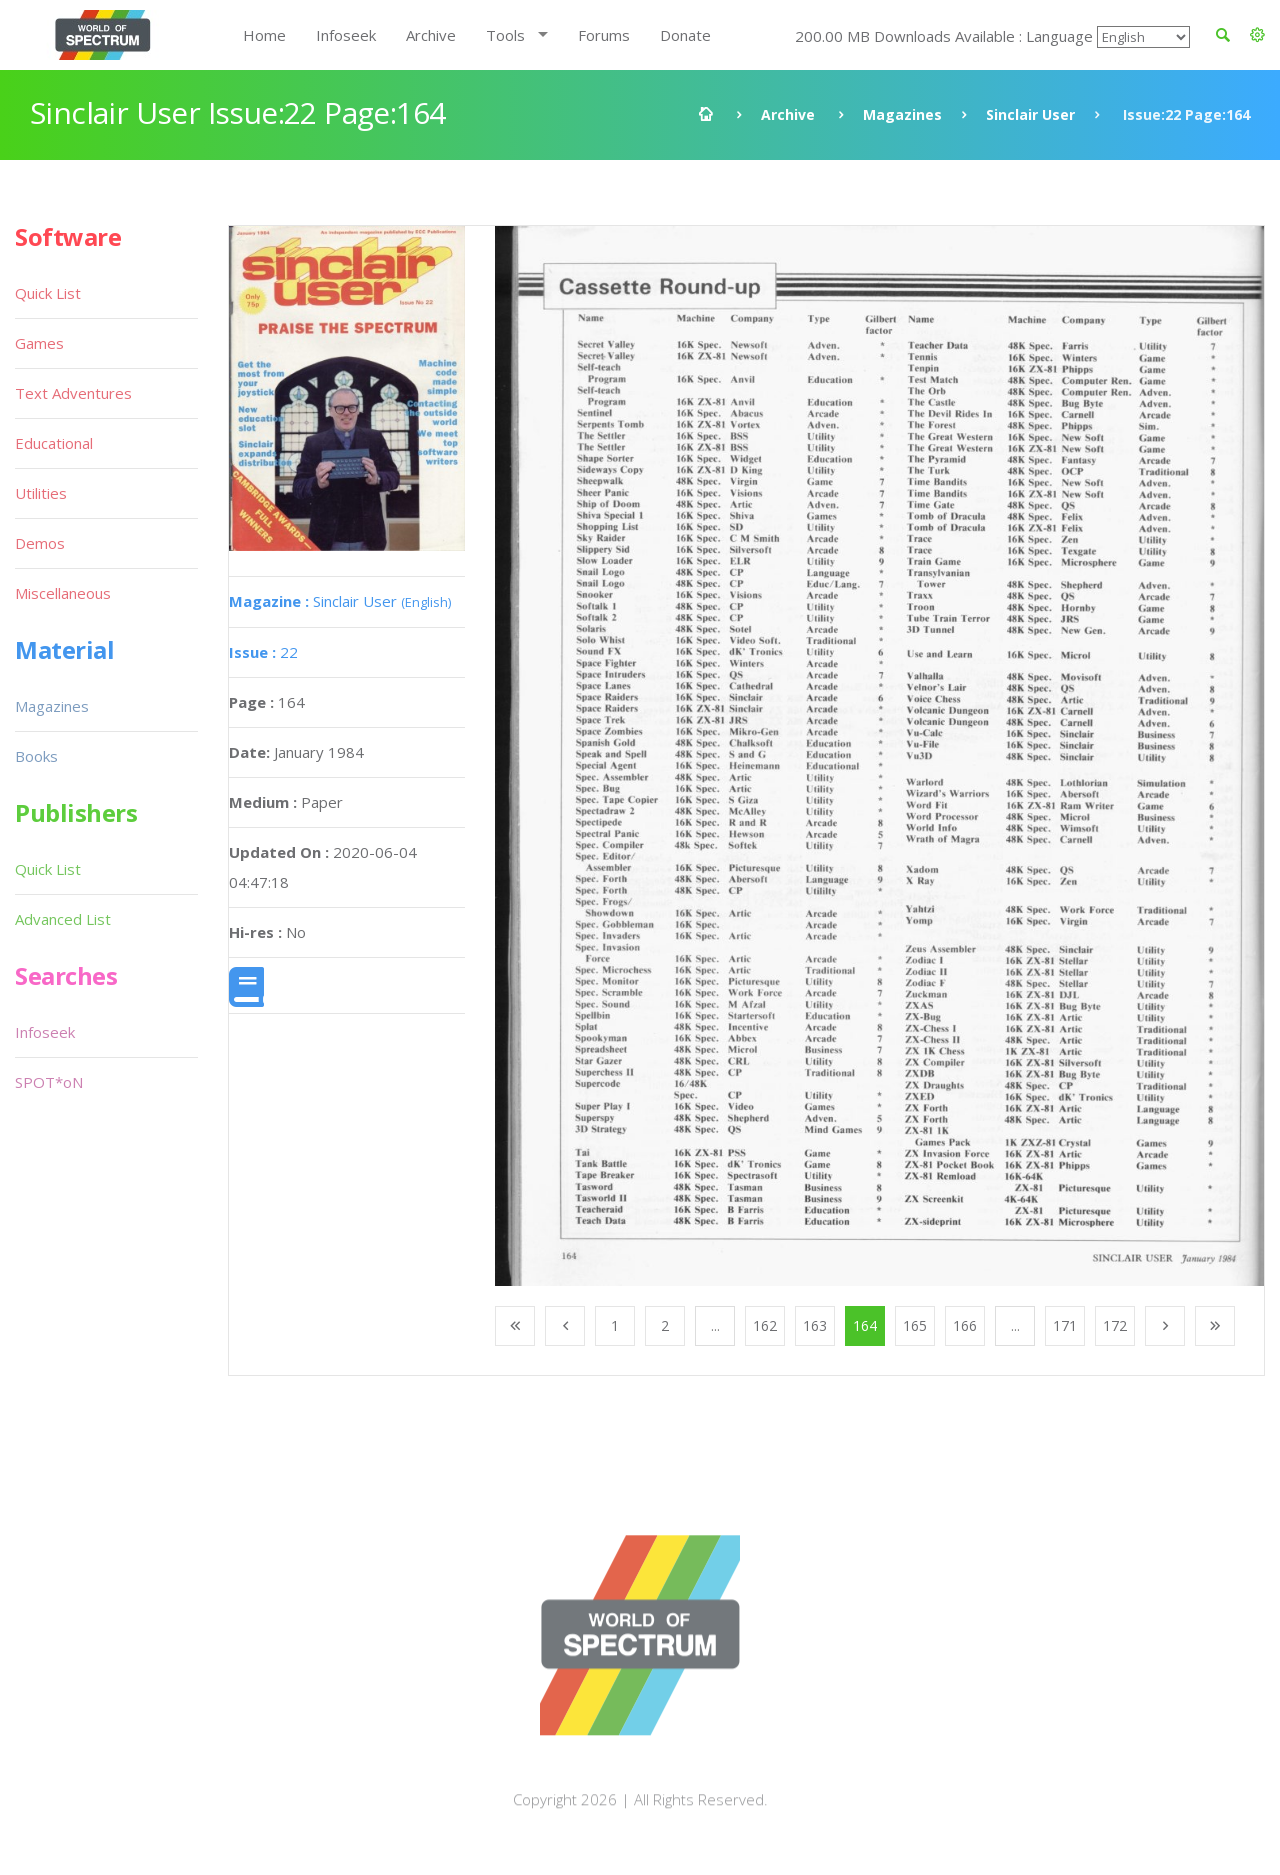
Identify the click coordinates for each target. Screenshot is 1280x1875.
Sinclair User (1030, 114)
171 (1065, 1325)
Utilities (41, 493)
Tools (505, 35)
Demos (40, 543)
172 (1115, 1325)
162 (765, 1325)
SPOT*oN (49, 1082)
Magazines (902, 114)
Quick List (48, 293)
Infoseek (346, 35)
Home (264, 35)
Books (36, 756)
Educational (54, 443)
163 (815, 1325)
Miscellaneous (63, 593)
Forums (604, 35)
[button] (1257, 35)
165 (915, 1325)
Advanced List (63, 919)
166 (965, 1325)
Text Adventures (73, 393)
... (715, 1325)
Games (39, 343)
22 (263, 652)
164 (865, 1325)
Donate (685, 35)
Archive (431, 35)
